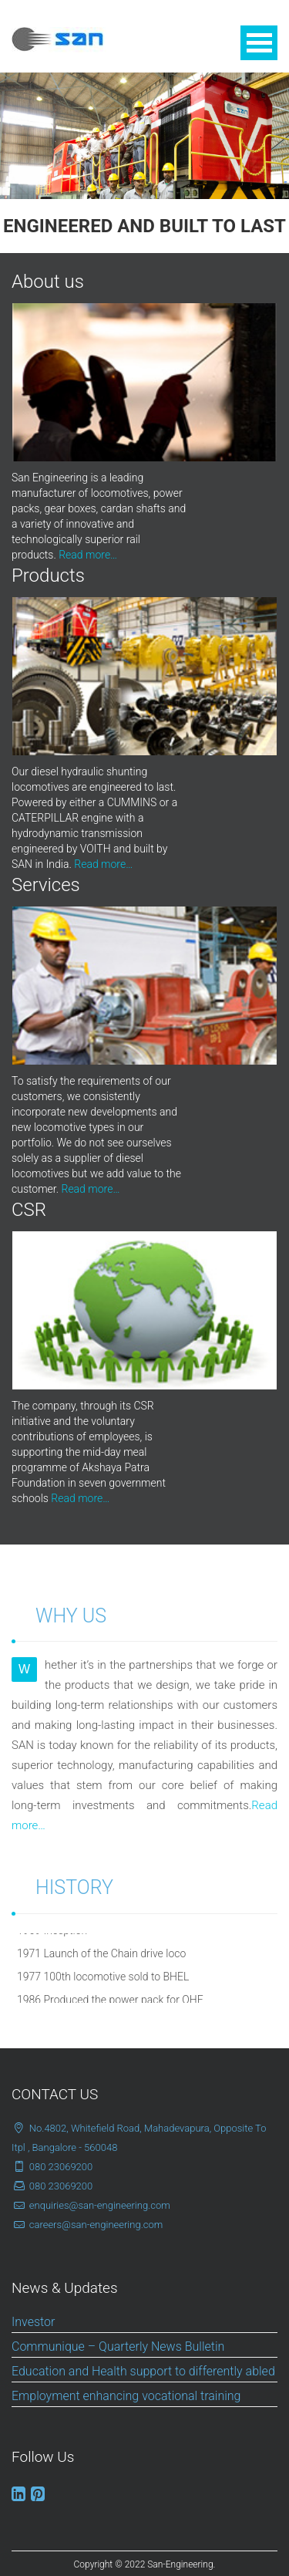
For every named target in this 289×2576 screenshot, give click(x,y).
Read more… (88, 555)
